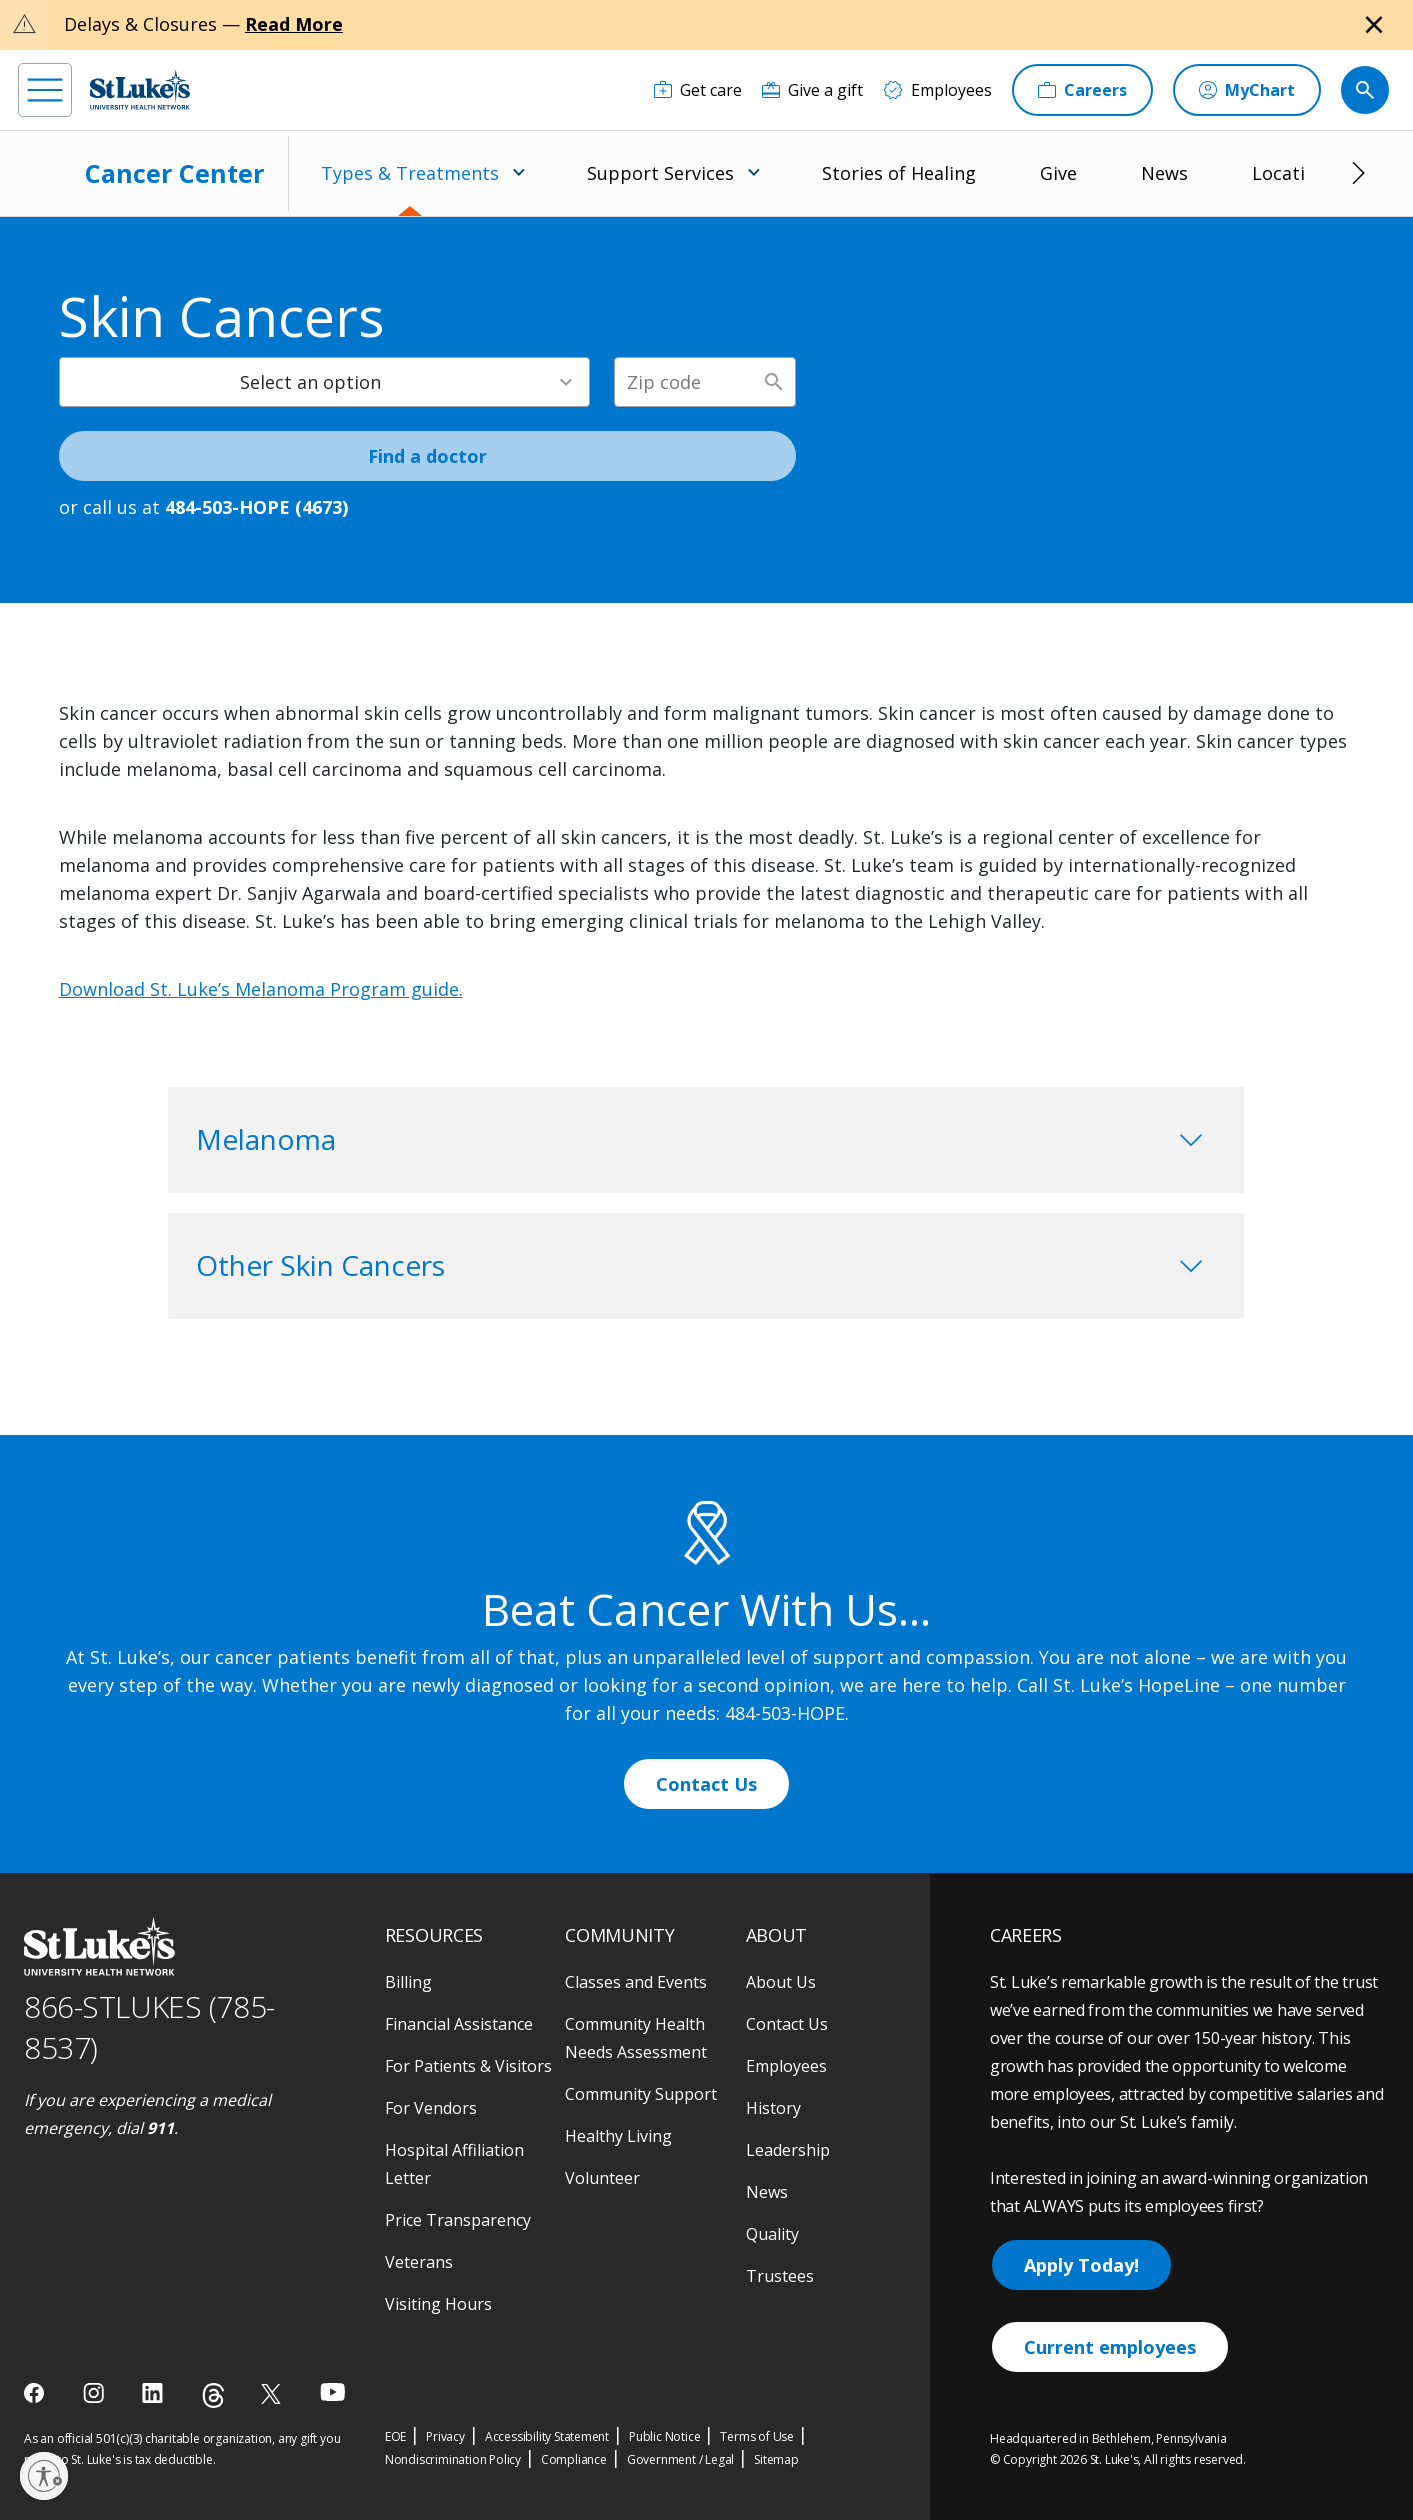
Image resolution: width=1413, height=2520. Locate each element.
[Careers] (1082, 90)
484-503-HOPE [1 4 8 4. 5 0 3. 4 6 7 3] (785, 1713)
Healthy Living (618, 2136)
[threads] (213, 2395)
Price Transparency (458, 2220)
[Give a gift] (812, 90)
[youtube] (332, 2391)
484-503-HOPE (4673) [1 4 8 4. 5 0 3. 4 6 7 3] (256, 507)
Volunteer (602, 2178)
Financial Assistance (459, 2024)
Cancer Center (174, 173)
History (773, 2108)
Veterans (419, 2262)
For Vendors (431, 2108)
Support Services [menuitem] (660, 173)
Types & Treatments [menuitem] (410, 173)
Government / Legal (680, 2459)
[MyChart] (1247, 90)
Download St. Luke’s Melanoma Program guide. (261, 989)
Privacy (445, 2436)
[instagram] (95, 2393)
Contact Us (706, 1784)
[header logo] (140, 89)
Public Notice (664, 2436)
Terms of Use (757, 2436)
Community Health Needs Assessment (636, 2038)
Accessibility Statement (547, 2436)
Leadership (788, 2150)
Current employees (1110, 2347)
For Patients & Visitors (468, 2066)
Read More (294, 24)
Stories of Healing (899, 173)
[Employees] (937, 90)
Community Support (641, 2094)
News (1164, 173)
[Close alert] (1374, 25)
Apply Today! (1081, 2265)
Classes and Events (636, 1982)
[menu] (45, 90)
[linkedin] (154, 2393)
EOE (395, 2436)
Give (1058, 173)
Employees (786, 2066)
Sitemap (776, 2459)
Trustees (780, 2276)
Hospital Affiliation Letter (454, 2164)
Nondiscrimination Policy (453, 2459)
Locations (1294, 173)
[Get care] (698, 90)
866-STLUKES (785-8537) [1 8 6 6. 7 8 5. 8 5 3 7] (149, 2027)
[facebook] (36, 2393)
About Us (781, 1982)
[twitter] (273, 2393)
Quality (772, 2234)
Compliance (574, 2459)
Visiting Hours (438, 2304)
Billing (408, 1982)
